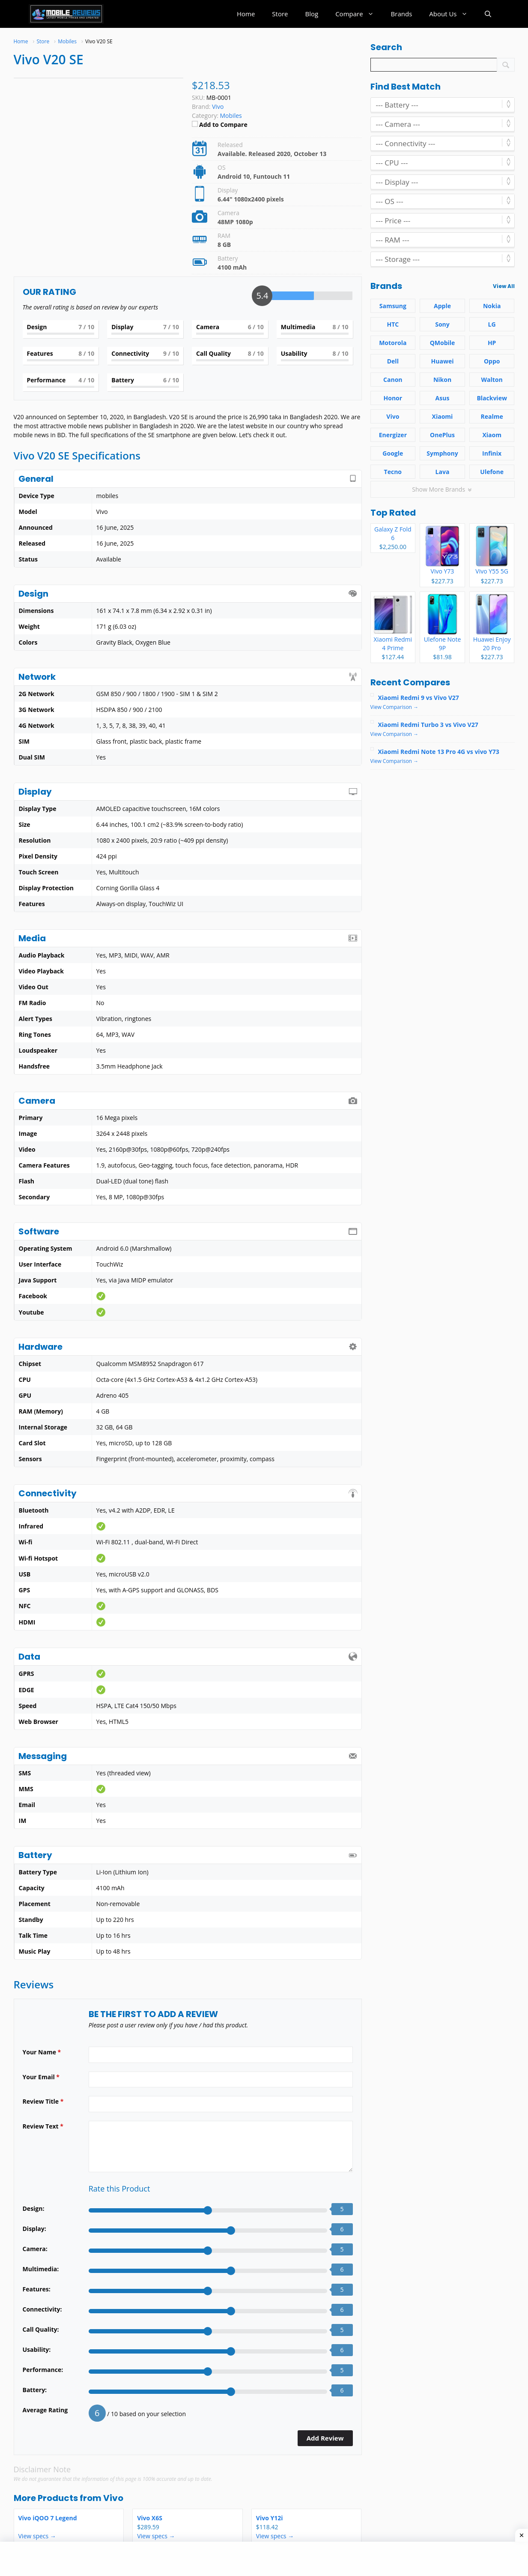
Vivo (113, 2498)
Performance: (43, 2370)
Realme (492, 416)
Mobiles (231, 115)
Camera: (35, 2249)
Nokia (492, 306)
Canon (392, 379)
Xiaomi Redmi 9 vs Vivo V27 (418, 698)
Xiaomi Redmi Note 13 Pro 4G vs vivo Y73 (438, 752)
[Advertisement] (178, 2559)
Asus (443, 398)
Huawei (442, 361)
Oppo (492, 361)
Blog (312, 13)
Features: (37, 2289)
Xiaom (491, 435)
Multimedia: (41, 2269)
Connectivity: (42, 2309)
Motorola (392, 343)
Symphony (442, 453)
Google (392, 453)
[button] (488, 14)
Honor (393, 398)
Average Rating (45, 2410)
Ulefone (492, 472)
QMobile (442, 343)
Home (246, 13)
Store (280, 13)
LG (492, 324)
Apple (442, 306)
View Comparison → (394, 707)
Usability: (37, 2349)
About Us (452, 14)
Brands (401, 13)
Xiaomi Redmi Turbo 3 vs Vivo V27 (428, 725)
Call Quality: (41, 2329)
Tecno (393, 472)
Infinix (491, 453)
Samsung (392, 306)
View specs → (37, 2536)
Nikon (442, 379)
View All (504, 286)
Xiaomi (442, 416)
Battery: (35, 2390)
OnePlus (442, 435)
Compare (358, 14)
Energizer (393, 435)
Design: (34, 2208)
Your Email (41, 2077)
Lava (443, 472)
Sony (442, 324)
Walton (492, 379)
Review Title (43, 2101)
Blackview (492, 398)
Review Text (43, 2126)
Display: (34, 2229)
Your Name (42, 2052)
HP (492, 343)
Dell (393, 361)
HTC (393, 324)
